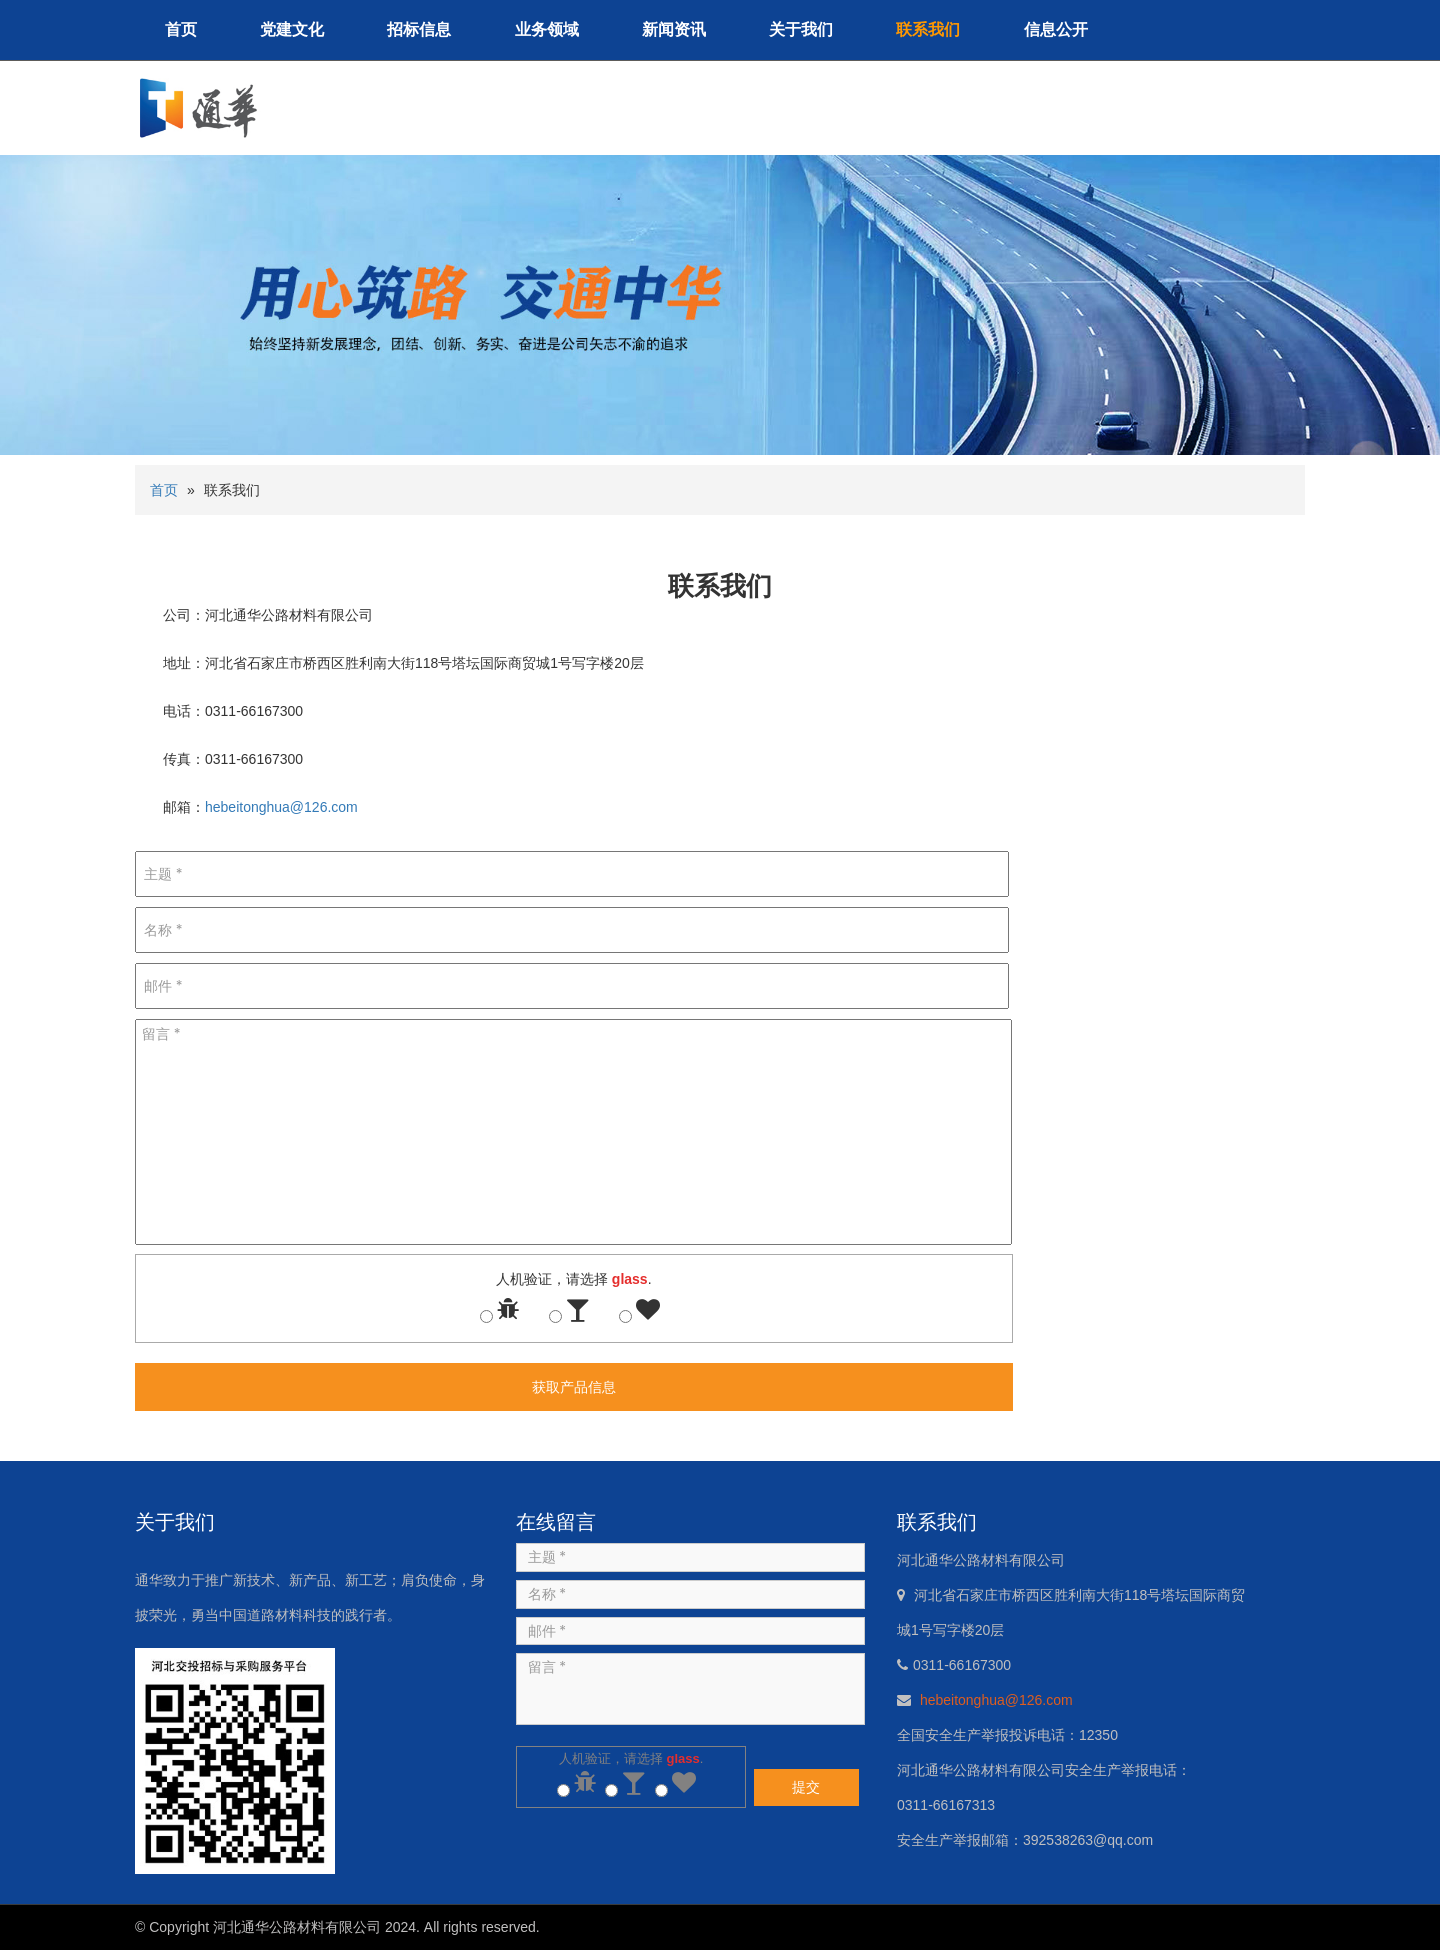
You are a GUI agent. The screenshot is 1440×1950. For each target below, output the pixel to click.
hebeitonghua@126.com (281, 807)
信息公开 (1056, 29)
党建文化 (292, 29)
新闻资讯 (674, 29)
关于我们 (801, 29)
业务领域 (547, 29)
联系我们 (928, 29)
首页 (181, 29)
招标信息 (419, 29)
